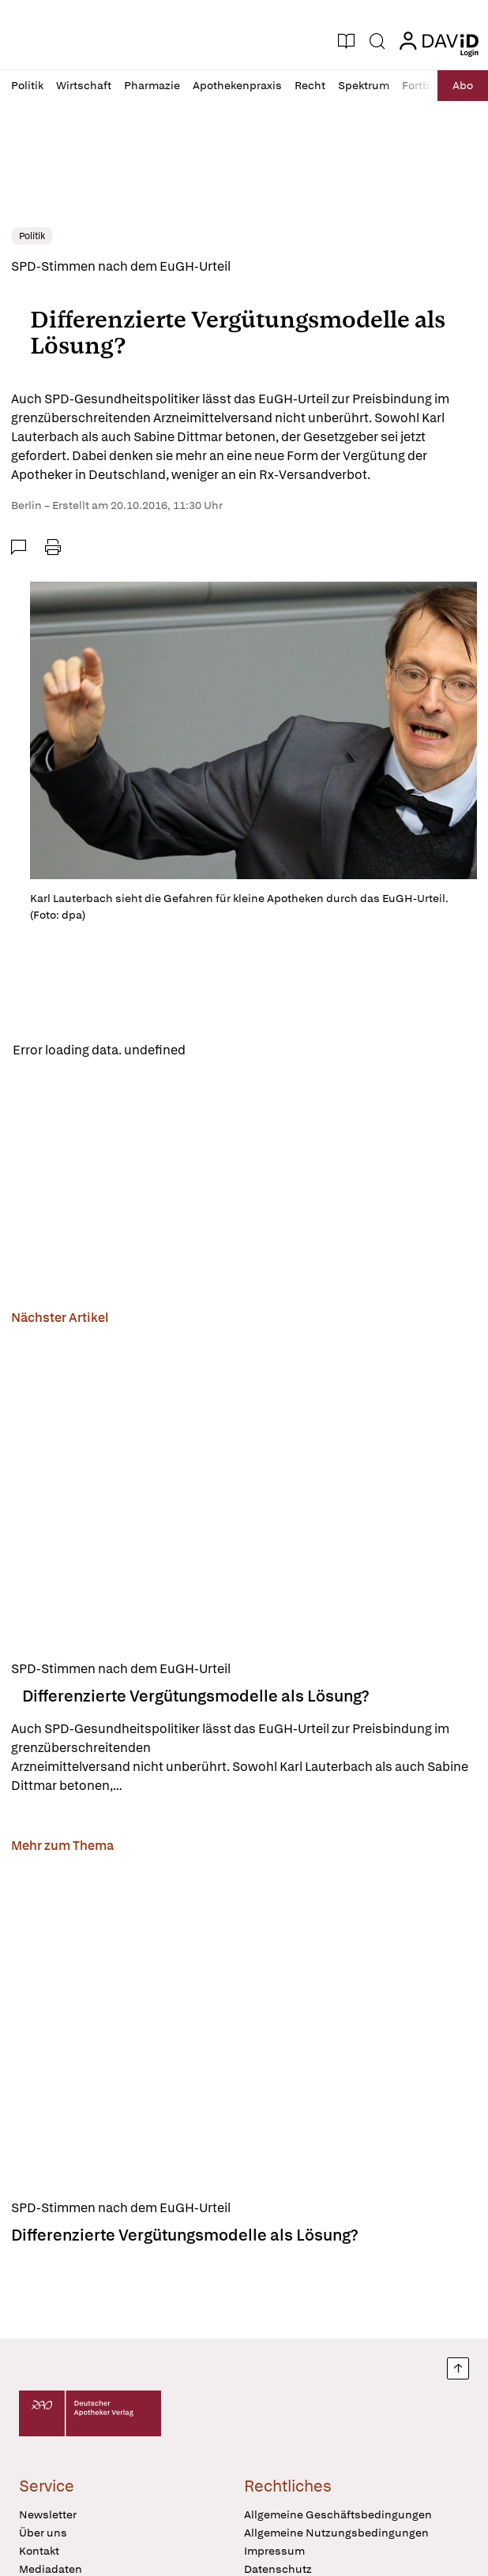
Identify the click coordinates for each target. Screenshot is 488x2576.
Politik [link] (32, 236)
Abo (462, 85)
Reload (219, 1050)
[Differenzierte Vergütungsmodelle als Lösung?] (244, 1490)
